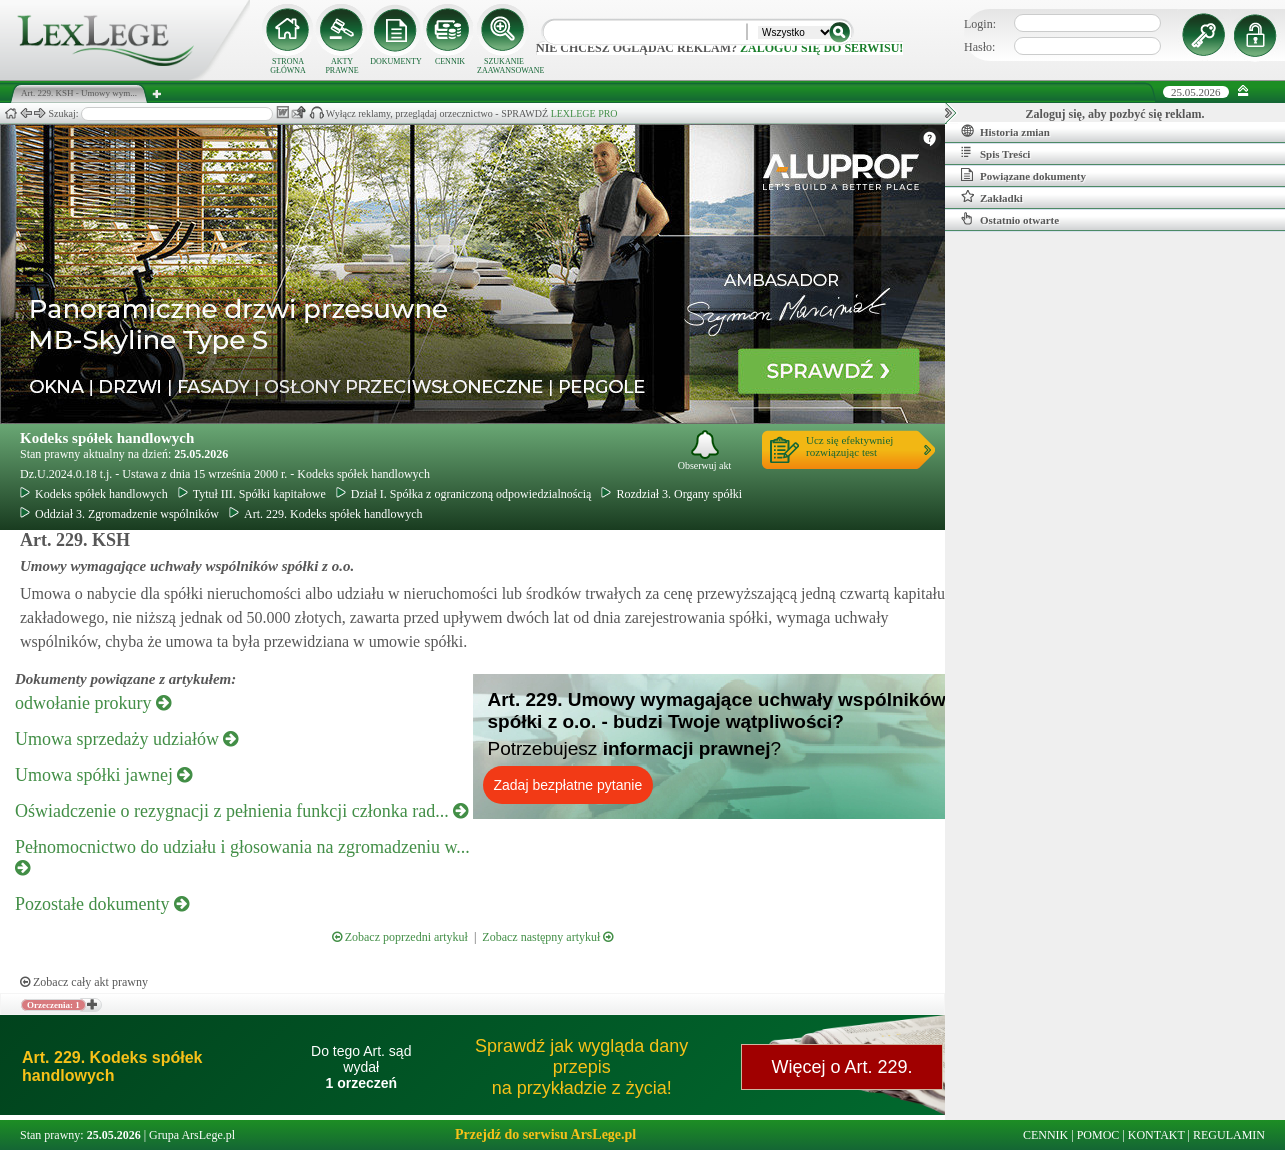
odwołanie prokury (93, 703)
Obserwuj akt (705, 450)
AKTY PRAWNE (341, 66)
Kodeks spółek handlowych (107, 438)
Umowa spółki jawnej (103, 775)
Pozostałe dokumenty (102, 904)
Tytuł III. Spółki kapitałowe (252, 494)
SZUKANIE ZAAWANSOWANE (504, 66)
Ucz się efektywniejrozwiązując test (849, 446)
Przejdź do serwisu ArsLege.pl (545, 1134)
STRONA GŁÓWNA (288, 66)
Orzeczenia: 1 (53, 1005)
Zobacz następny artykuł (547, 937)
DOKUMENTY (396, 61)
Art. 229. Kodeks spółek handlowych (326, 514)
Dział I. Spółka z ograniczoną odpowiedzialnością (464, 494)
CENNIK (450, 61)
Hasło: (979, 47)
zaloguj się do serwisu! (821, 48)
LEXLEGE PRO (584, 113)
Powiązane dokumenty (1023, 175)
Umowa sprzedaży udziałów (126, 739)
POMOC (1098, 1135)
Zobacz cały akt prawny (84, 982)
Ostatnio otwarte (1010, 219)
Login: (980, 24)
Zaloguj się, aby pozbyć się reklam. (1115, 114)
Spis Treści (995, 153)
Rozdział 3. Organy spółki (671, 494)
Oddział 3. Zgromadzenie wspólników (119, 514)
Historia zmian (1005, 131)
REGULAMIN (1229, 1135)
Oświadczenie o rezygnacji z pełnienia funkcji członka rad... (241, 811)
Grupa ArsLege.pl (192, 1135)
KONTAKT (1156, 1135)
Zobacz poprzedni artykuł (400, 937)
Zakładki (992, 197)
